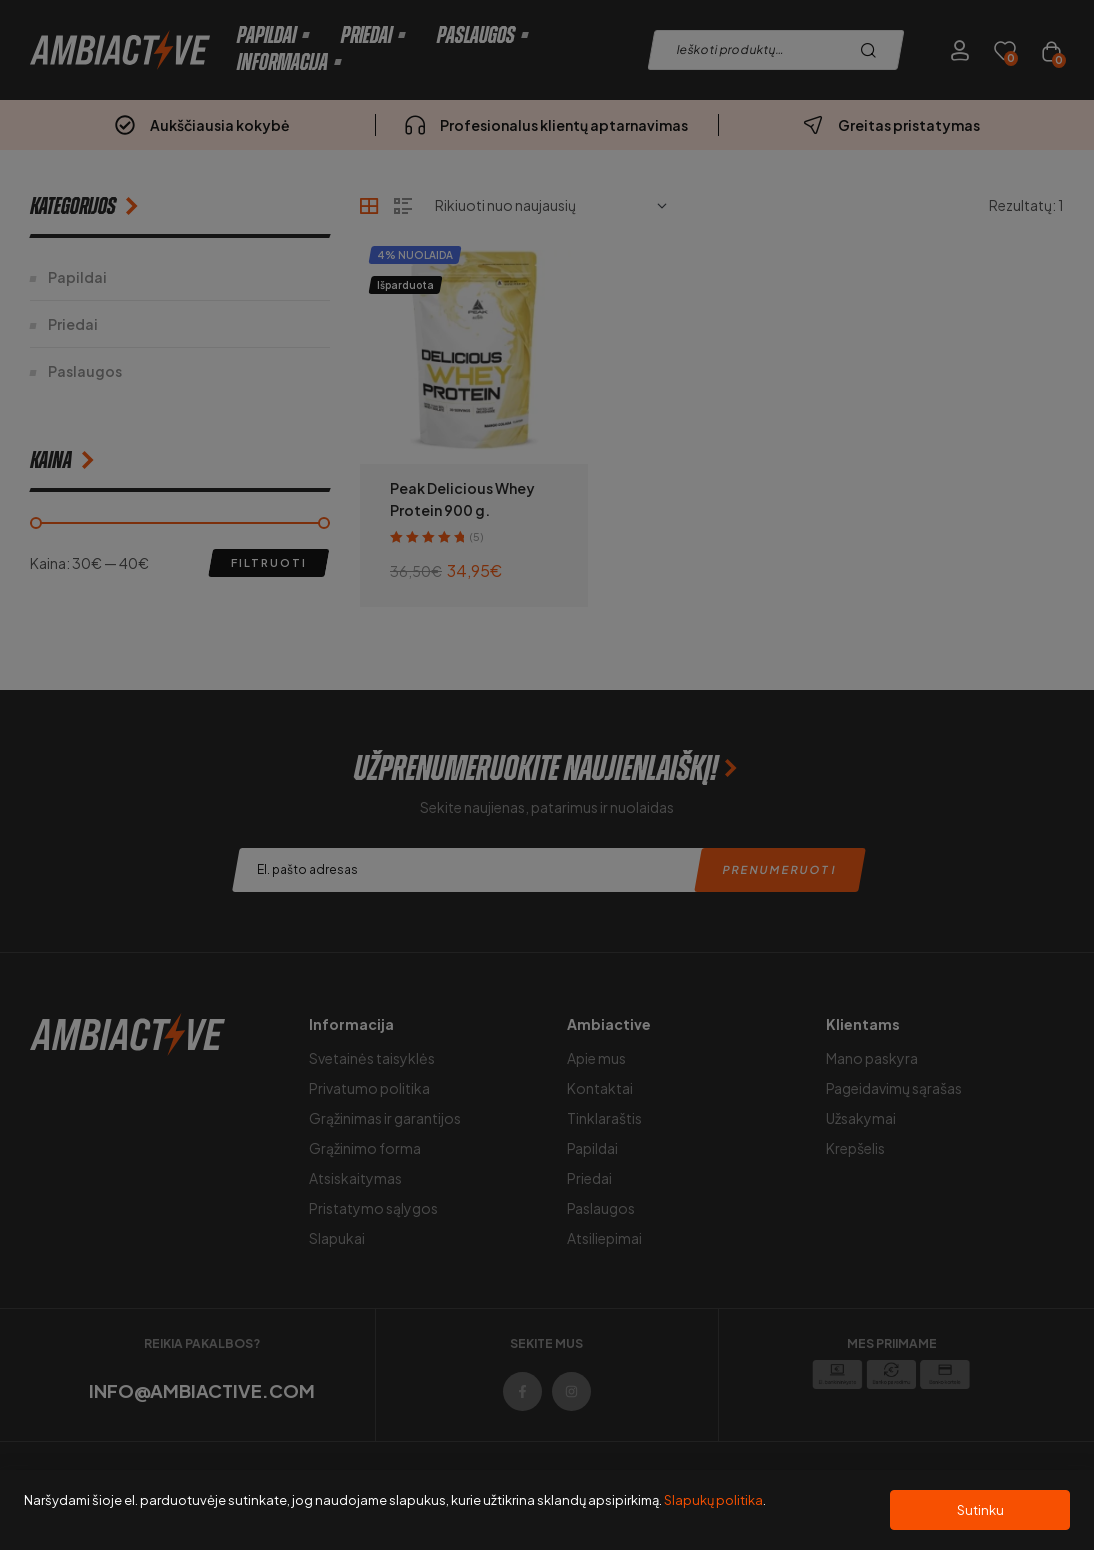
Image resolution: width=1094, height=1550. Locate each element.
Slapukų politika (713, 1500)
